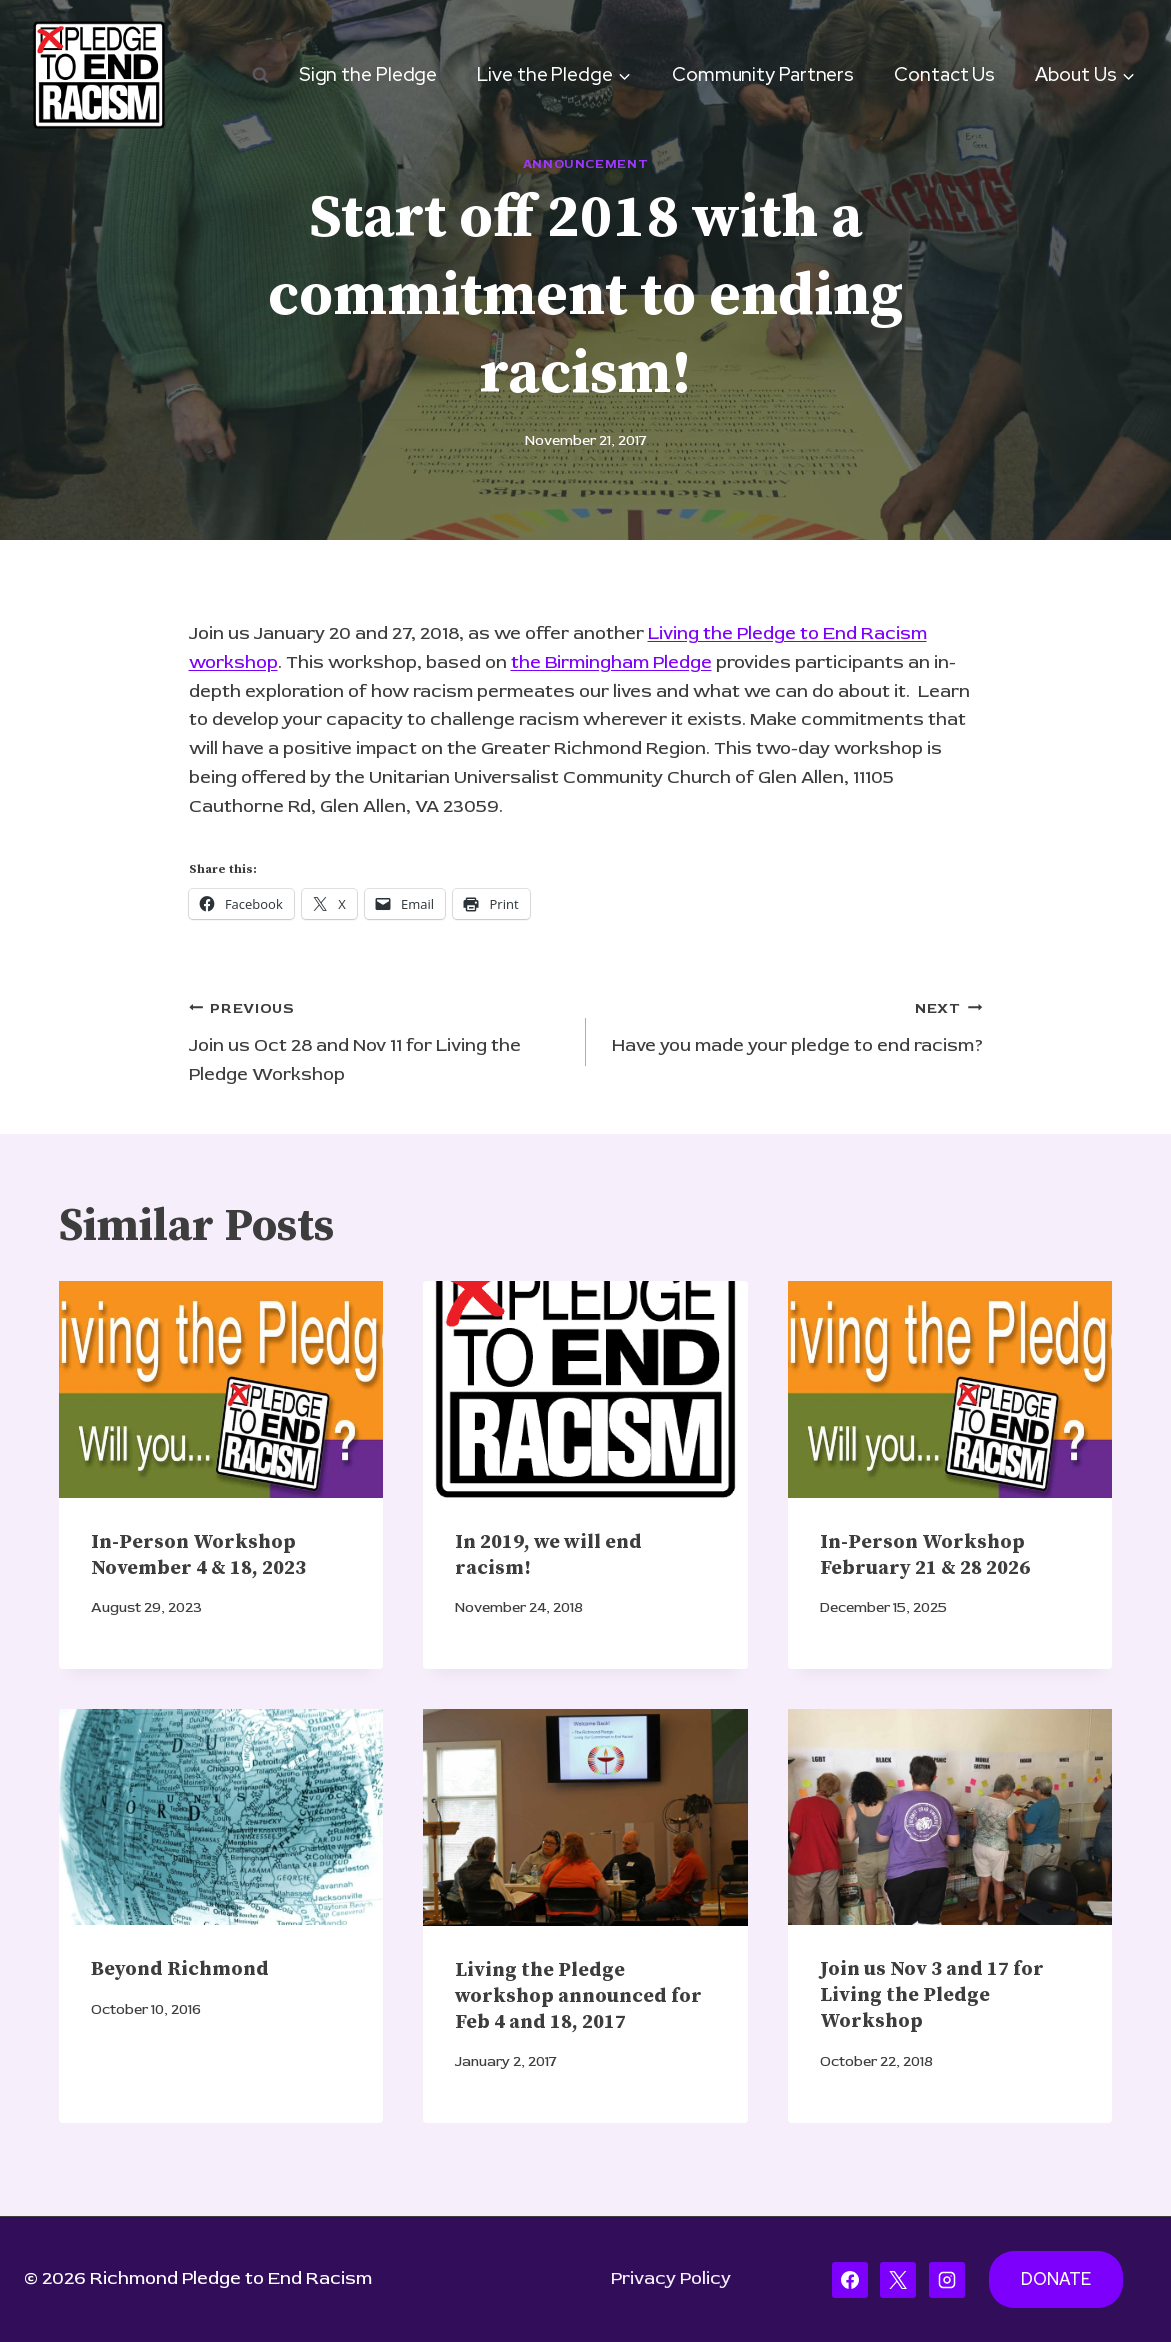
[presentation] (221, 1389)
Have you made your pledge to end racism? (793, 1025)
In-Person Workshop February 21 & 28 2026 (925, 1555)
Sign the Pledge (368, 74)
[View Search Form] (260, 75)
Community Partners (763, 74)
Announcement (586, 164)
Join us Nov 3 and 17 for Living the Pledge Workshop (932, 1995)
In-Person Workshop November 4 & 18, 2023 (198, 1555)
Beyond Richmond (180, 1969)
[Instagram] (947, 2280)
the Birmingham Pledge (611, 662)
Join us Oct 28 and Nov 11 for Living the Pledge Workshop (378, 1040)
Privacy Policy (671, 2278)
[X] (898, 2280)
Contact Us (944, 74)
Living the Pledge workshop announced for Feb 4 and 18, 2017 (578, 1996)
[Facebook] (850, 2280)
